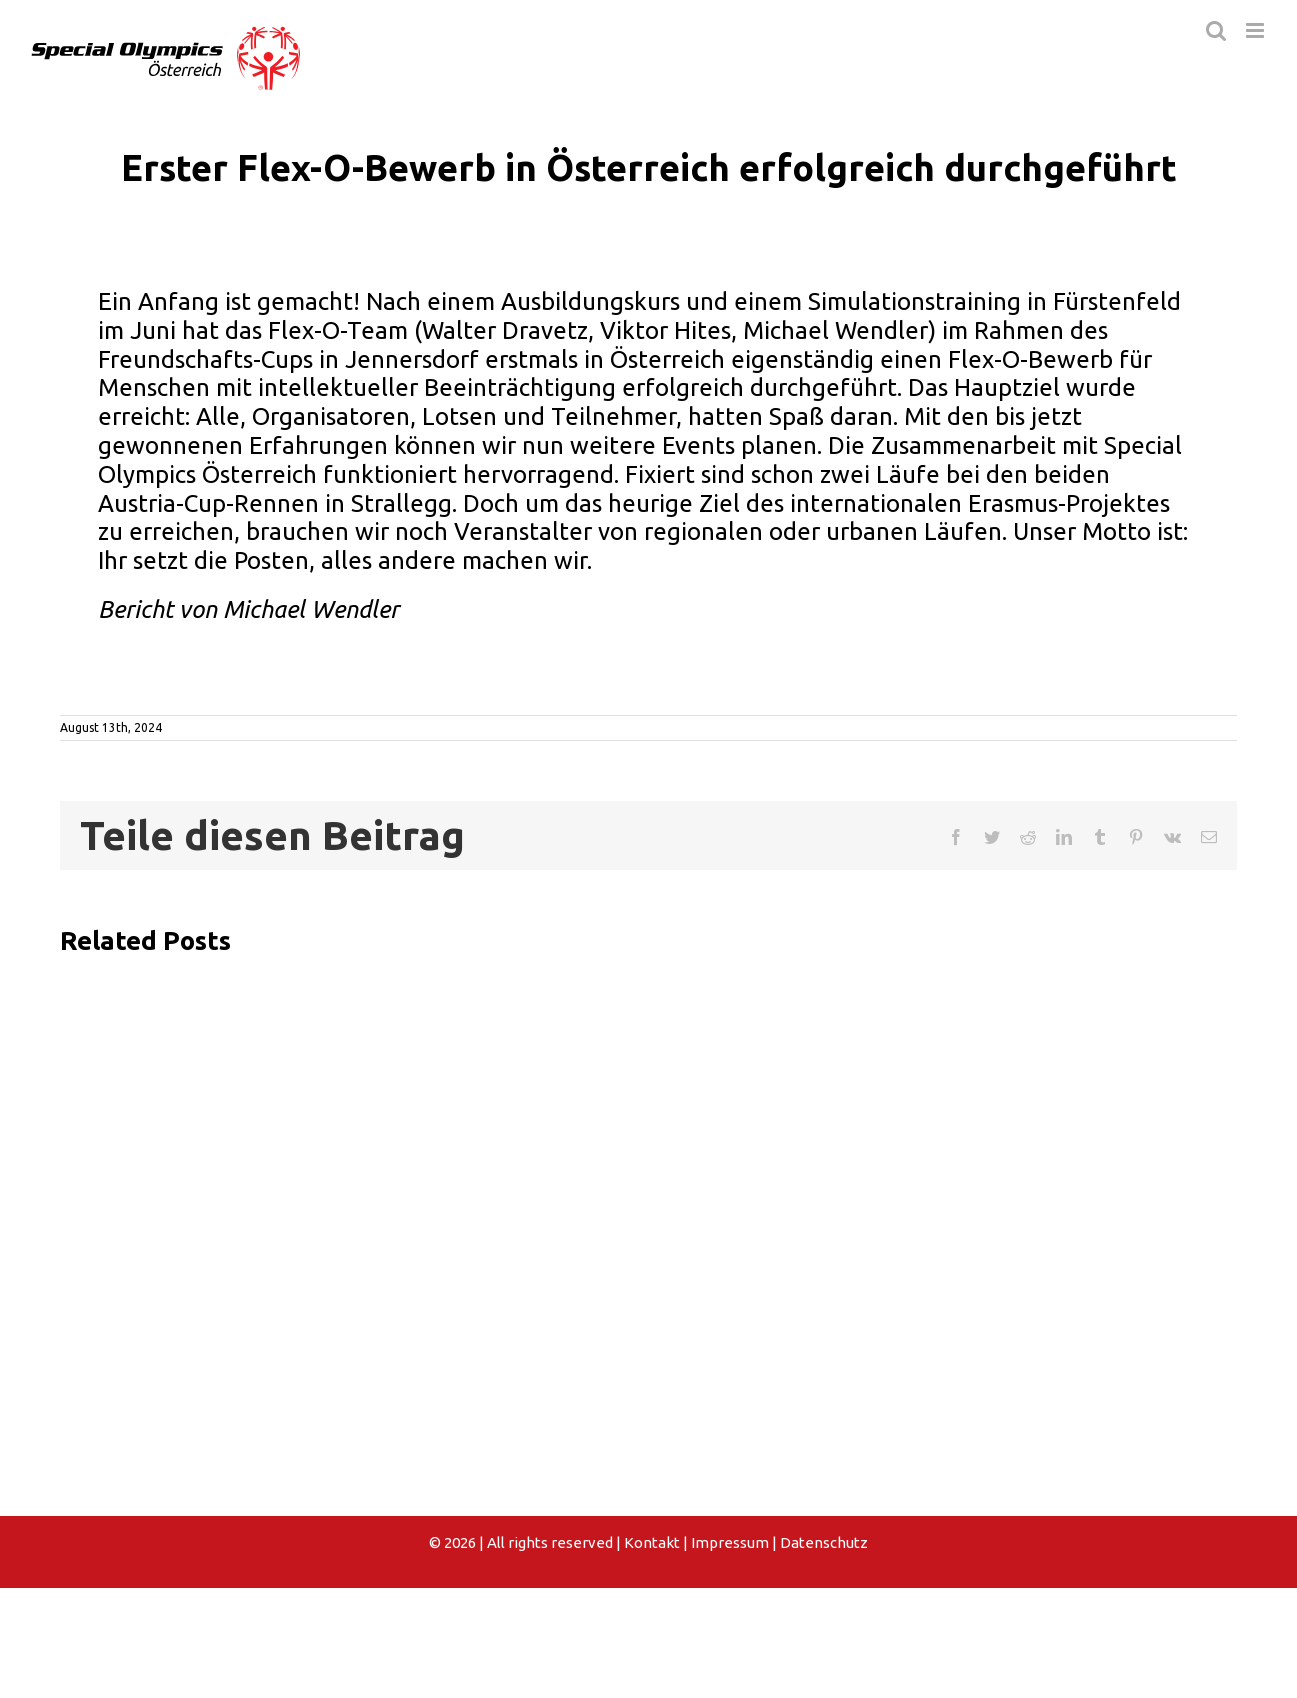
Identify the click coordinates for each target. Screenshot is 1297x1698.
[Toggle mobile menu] (1256, 30)
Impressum (730, 1542)
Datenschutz (824, 1542)
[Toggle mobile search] (1216, 30)
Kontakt (652, 1542)
